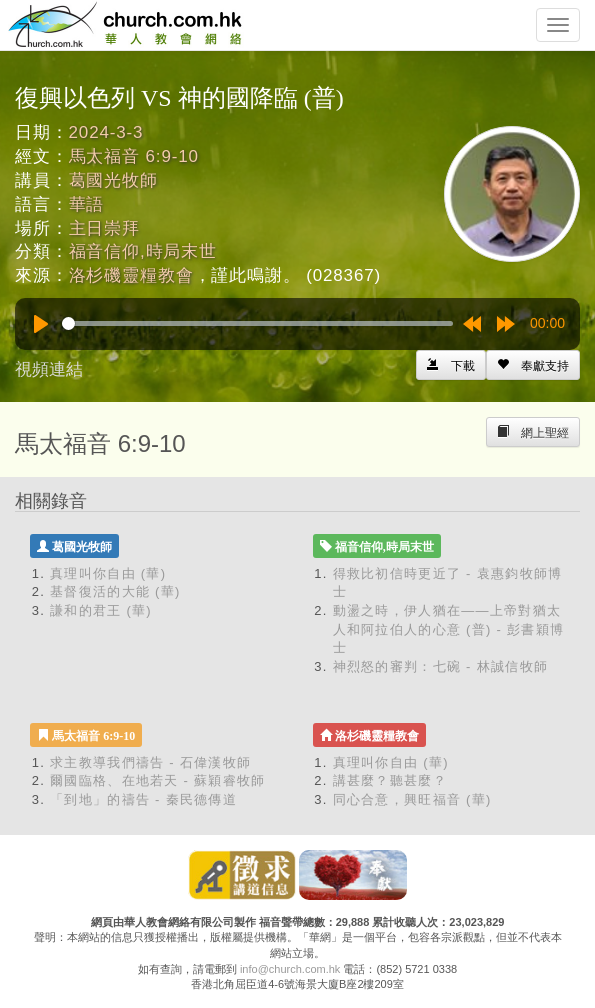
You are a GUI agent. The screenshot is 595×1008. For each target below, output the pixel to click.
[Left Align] (533, 365)
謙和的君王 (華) (101, 610)
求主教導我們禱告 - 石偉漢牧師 (150, 762)
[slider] (257, 323)
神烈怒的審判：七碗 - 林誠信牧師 (441, 666)
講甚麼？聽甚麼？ (390, 780)
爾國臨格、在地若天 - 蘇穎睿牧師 (158, 780)
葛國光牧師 (113, 180)
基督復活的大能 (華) (115, 591)
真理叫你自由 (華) (108, 573)
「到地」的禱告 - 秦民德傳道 (143, 799)
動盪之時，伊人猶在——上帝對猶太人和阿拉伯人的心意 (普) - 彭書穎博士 (449, 629)
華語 (87, 204)
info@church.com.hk (290, 969)
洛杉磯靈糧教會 (131, 275)
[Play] (41, 324)
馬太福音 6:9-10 (134, 156)
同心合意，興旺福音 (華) (412, 799)
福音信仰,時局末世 (143, 251)
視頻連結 (49, 369)
